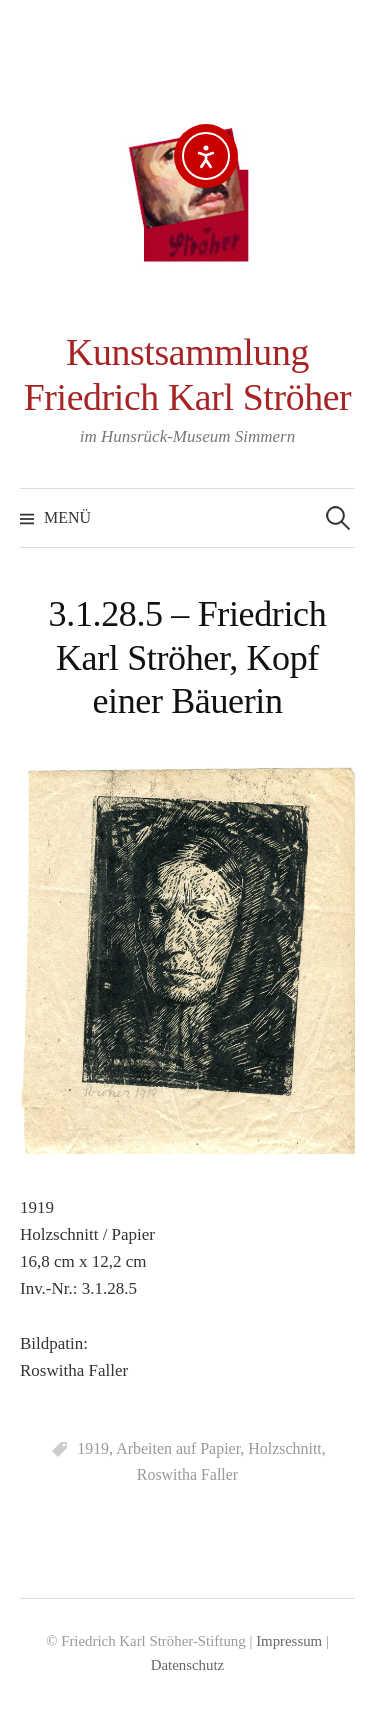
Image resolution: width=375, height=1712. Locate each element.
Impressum (289, 1641)
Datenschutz (187, 1665)
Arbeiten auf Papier (178, 1448)
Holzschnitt (284, 1448)
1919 (93, 1448)
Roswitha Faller (187, 1474)
